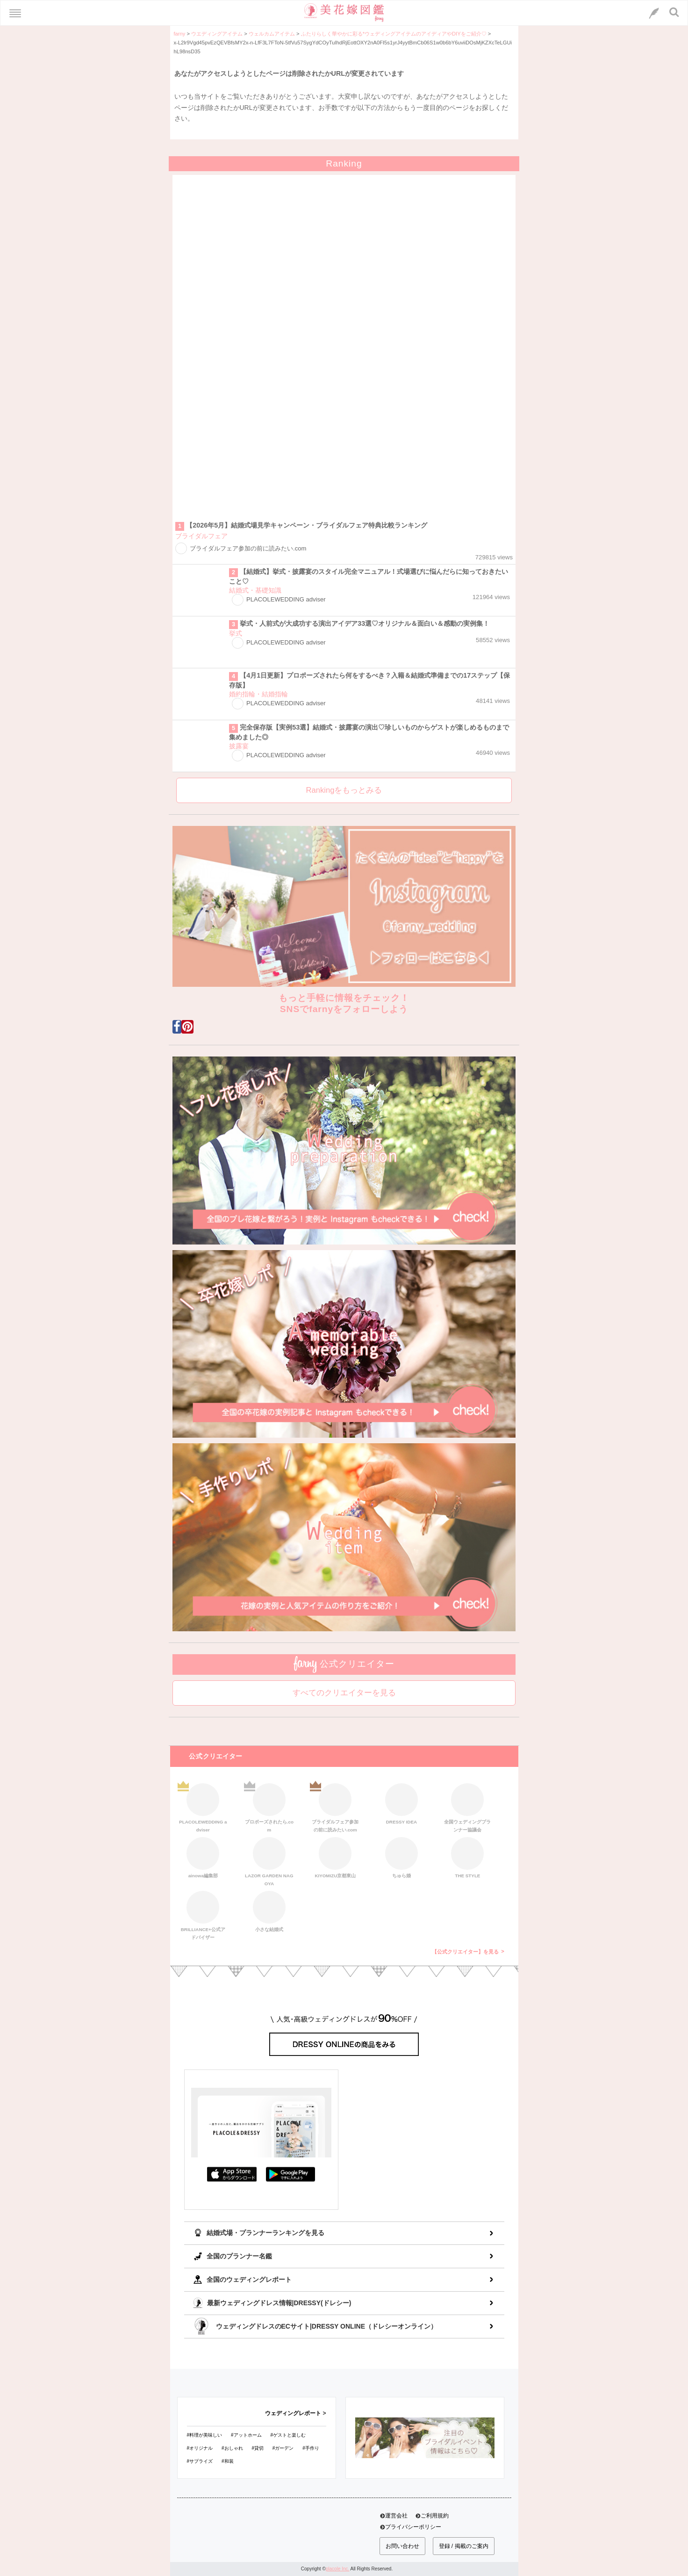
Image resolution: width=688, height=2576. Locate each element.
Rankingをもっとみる (344, 790)
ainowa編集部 (202, 1858)
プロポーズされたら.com (269, 1806)
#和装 (228, 2461)
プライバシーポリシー (413, 2527)
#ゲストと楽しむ (288, 2434)
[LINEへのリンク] (653, 13)
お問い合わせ (402, 2546)
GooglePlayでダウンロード (290, 2174)
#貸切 (257, 2448)
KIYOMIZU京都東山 (335, 1858)
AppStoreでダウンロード (232, 2174)
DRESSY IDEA (401, 1804)
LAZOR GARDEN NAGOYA (269, 1860)
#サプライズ (200, 2461)
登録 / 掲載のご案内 (463, 2546)
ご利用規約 (435, 2515)
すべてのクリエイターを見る (344, 1692)
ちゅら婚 (401, 1858)
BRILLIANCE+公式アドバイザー (203, 1914)
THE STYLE (467, 1858)
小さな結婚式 (269, 1911)
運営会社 (396, 2515)
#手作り (310, 2448)
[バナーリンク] (424, 2437)
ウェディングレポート (293, 2413)
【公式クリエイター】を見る (465, 1951)
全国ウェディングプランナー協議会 (467, 1806)
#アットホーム (246, 2434)
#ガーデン (283, 2448)
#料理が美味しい (204, 2434)
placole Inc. (338, 2568)
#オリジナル (200, 2448)
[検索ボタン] (674, 12)
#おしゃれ (232, 2448)
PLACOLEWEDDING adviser (203, 1806)
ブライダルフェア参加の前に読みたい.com (335, 1806)
